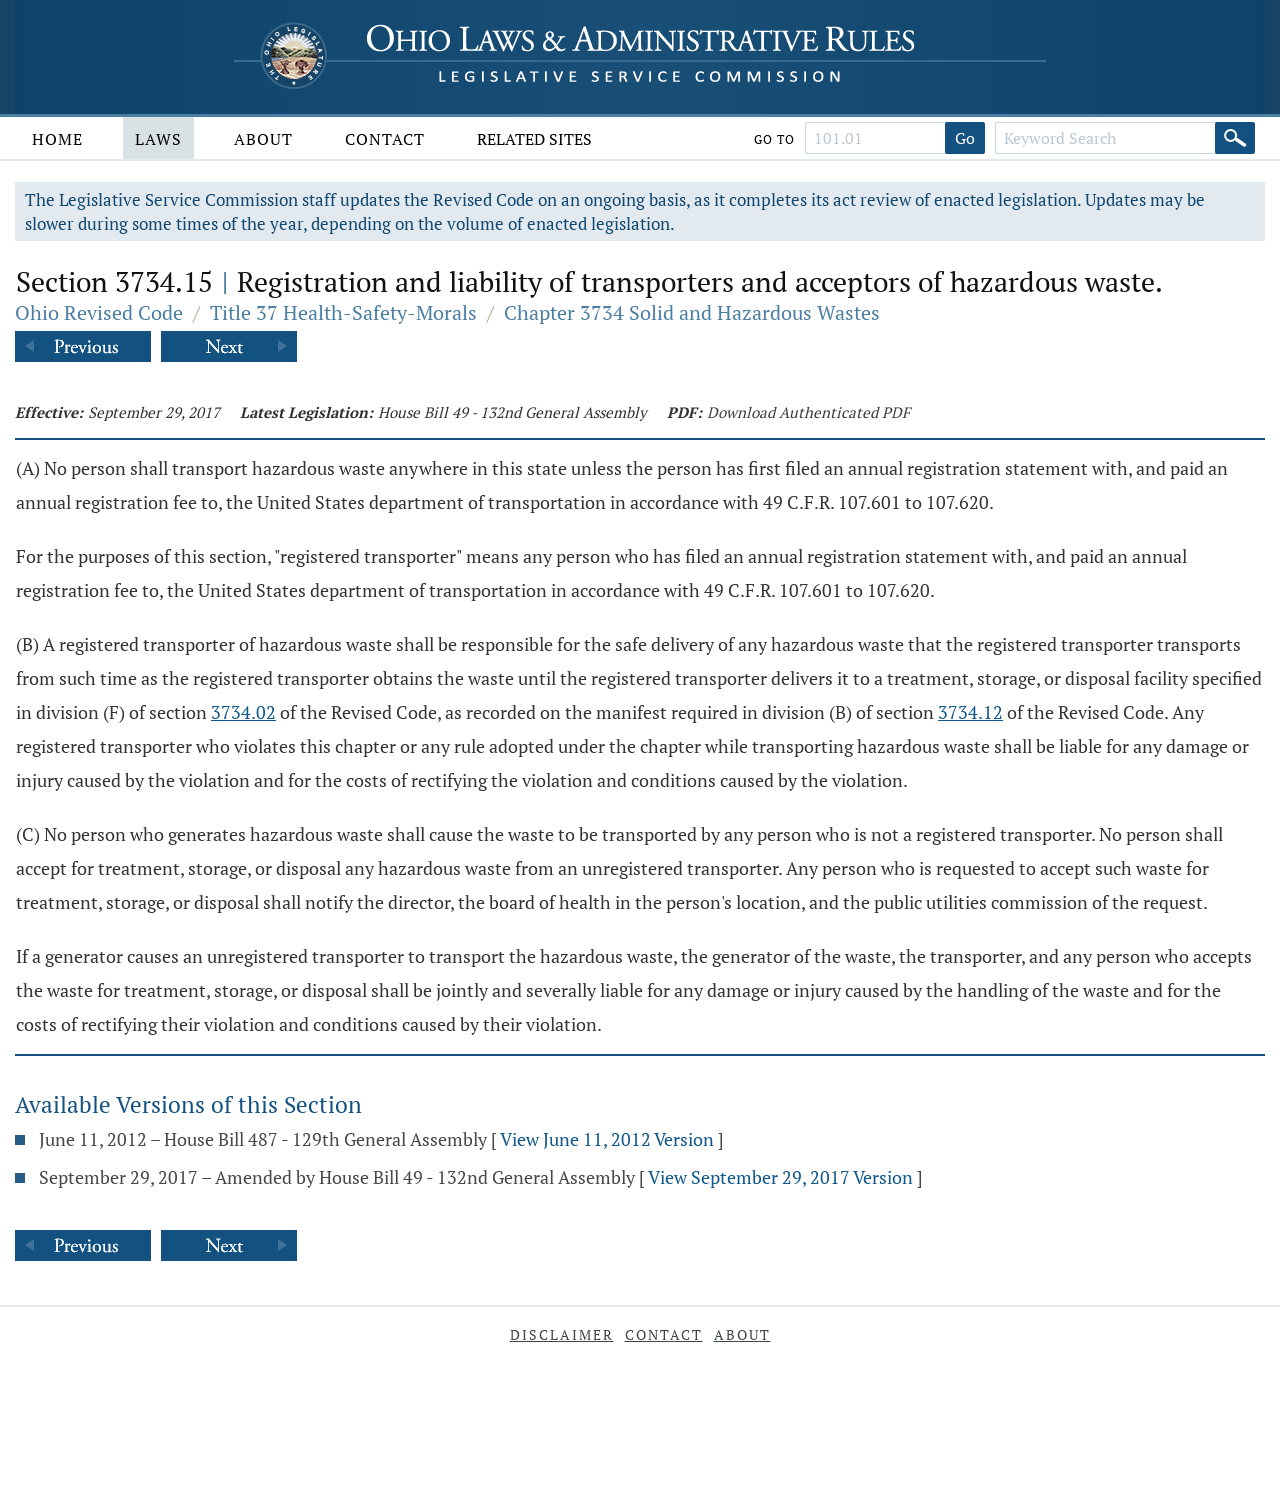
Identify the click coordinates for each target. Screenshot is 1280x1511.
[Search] (1235, 138)
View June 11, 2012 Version (607, 1139)
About (263, 139)
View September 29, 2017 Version (780, 1177)
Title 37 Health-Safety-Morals (343, 312)
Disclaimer (562, 1334)
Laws (158, 139)
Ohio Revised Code (99, 312)
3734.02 (243, 712)
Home (57, 139)
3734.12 (970, 712)
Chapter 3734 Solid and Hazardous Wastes (692, 312)
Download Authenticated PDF (808, 412)
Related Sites (534, 139)
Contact (385, 139)
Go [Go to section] (965, 138)
